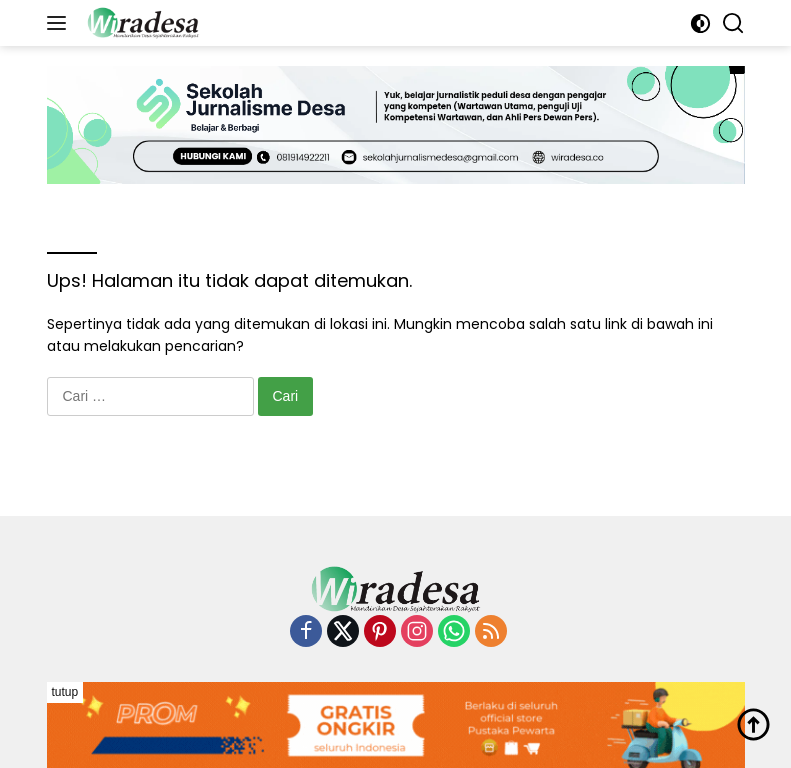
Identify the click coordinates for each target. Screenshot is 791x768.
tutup (65, 692)
